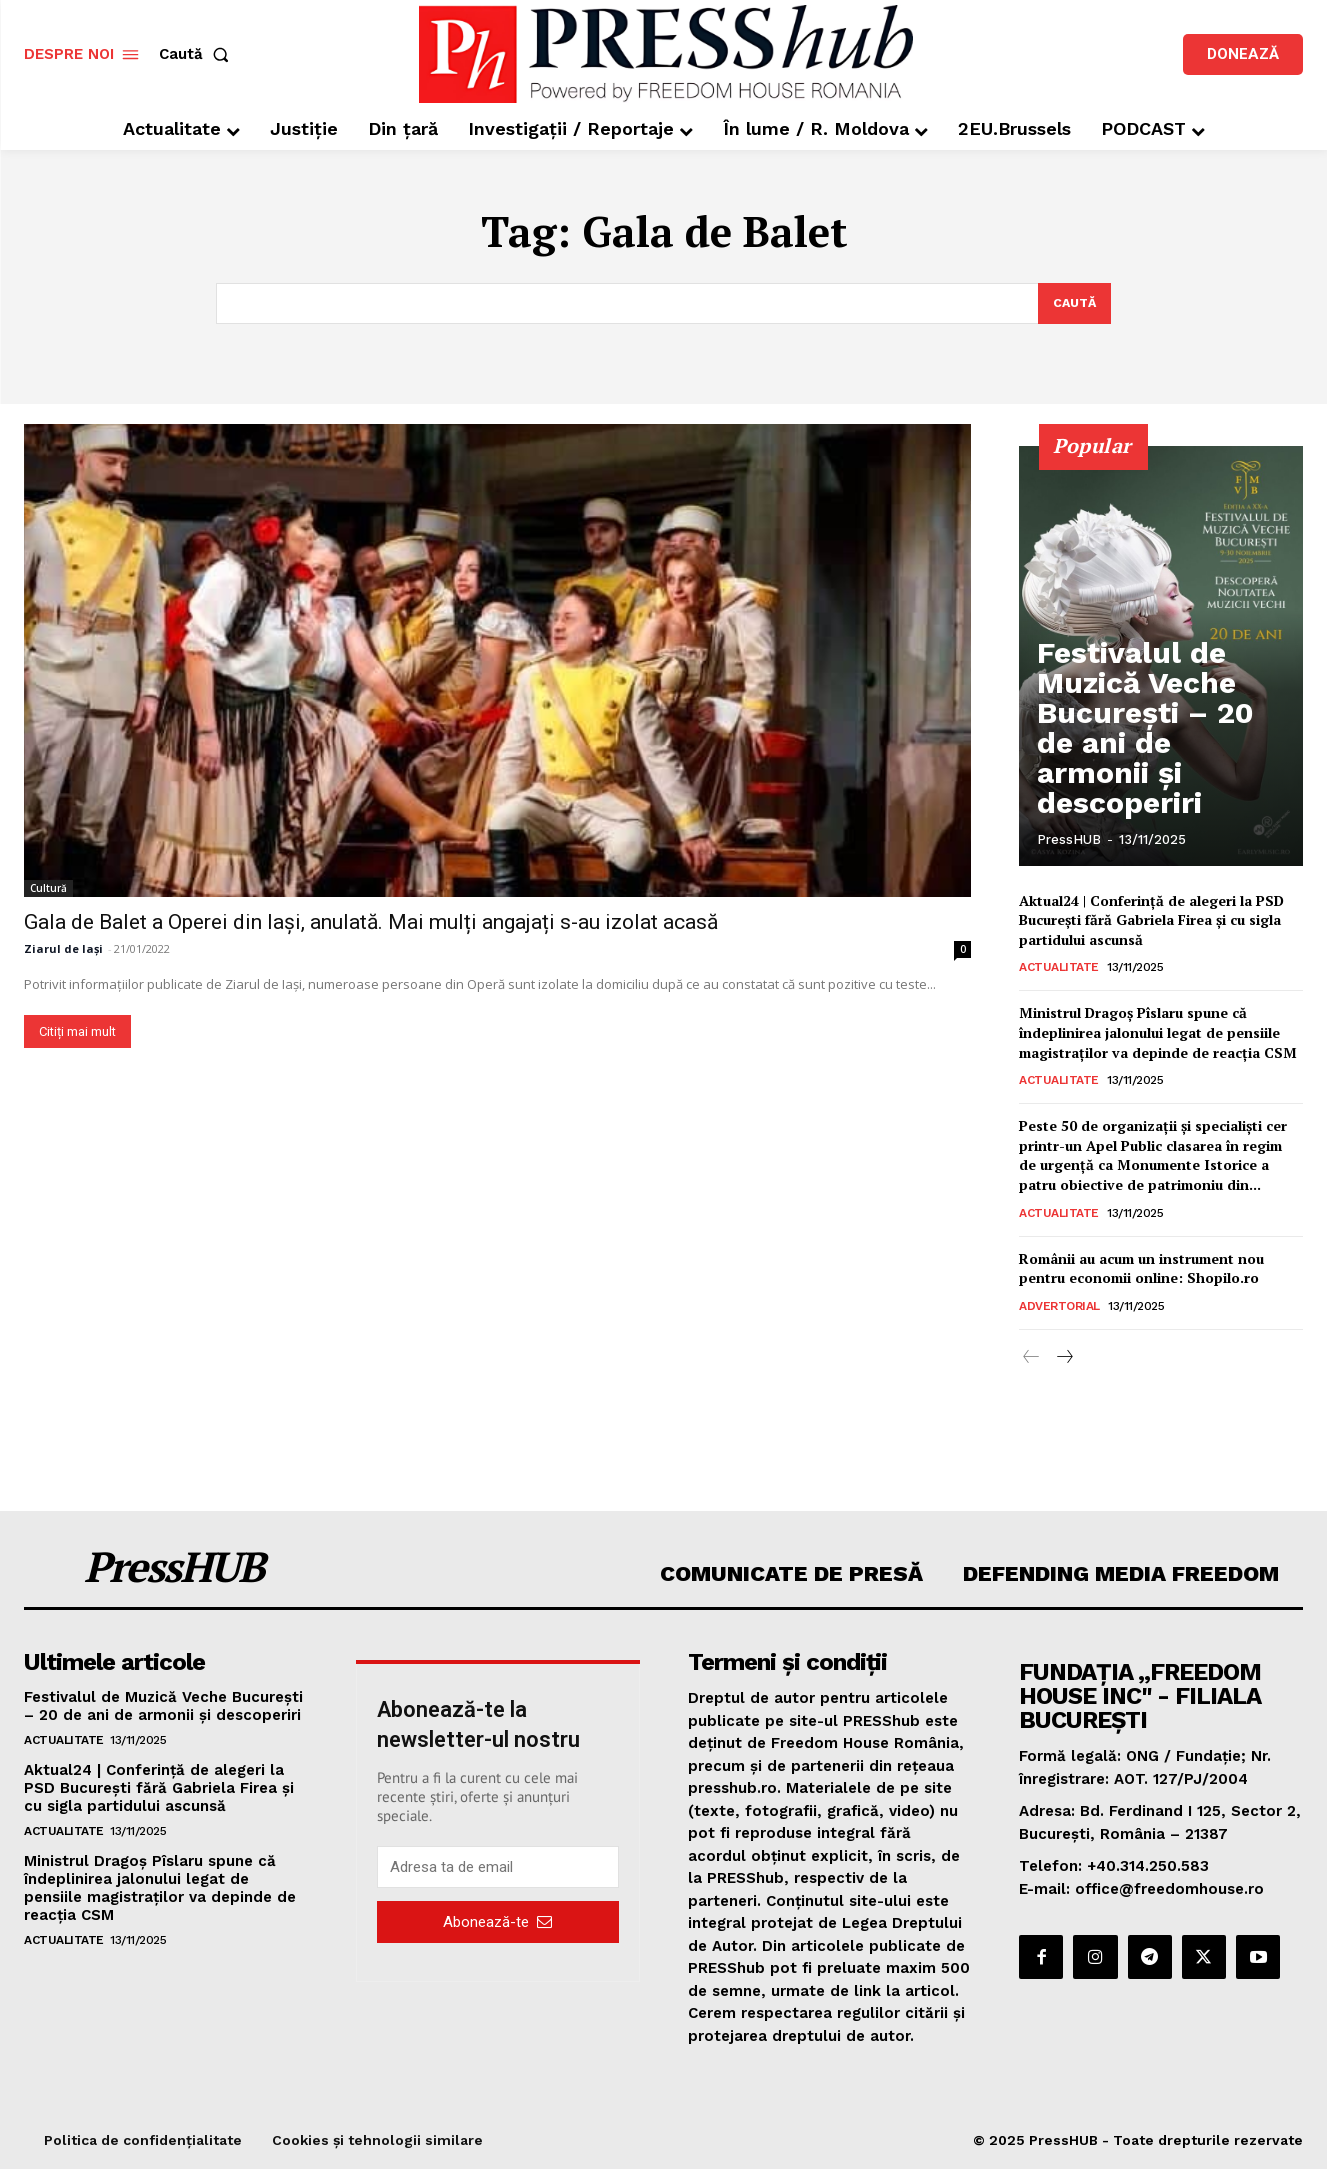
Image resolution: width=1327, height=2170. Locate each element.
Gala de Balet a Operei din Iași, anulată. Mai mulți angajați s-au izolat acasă (371, 924)
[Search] (1072, 304)
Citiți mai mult (77, 1033)
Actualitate (1059, 969)
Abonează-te (497, 1923)
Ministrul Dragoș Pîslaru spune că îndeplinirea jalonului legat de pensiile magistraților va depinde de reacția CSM (1158, 1034)
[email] (498, 1869)
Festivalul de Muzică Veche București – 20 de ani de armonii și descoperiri (1159, 779)
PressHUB (1069, 840)
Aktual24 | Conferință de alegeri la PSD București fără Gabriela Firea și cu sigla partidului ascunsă (1151, 921)
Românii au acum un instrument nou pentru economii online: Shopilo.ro (1141, 1269)
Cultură (48, 890)
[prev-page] (1031, 1359)
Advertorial (1059, 1307)
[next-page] (1063, 1359)
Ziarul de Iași (63, 950)
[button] (198, 54)
